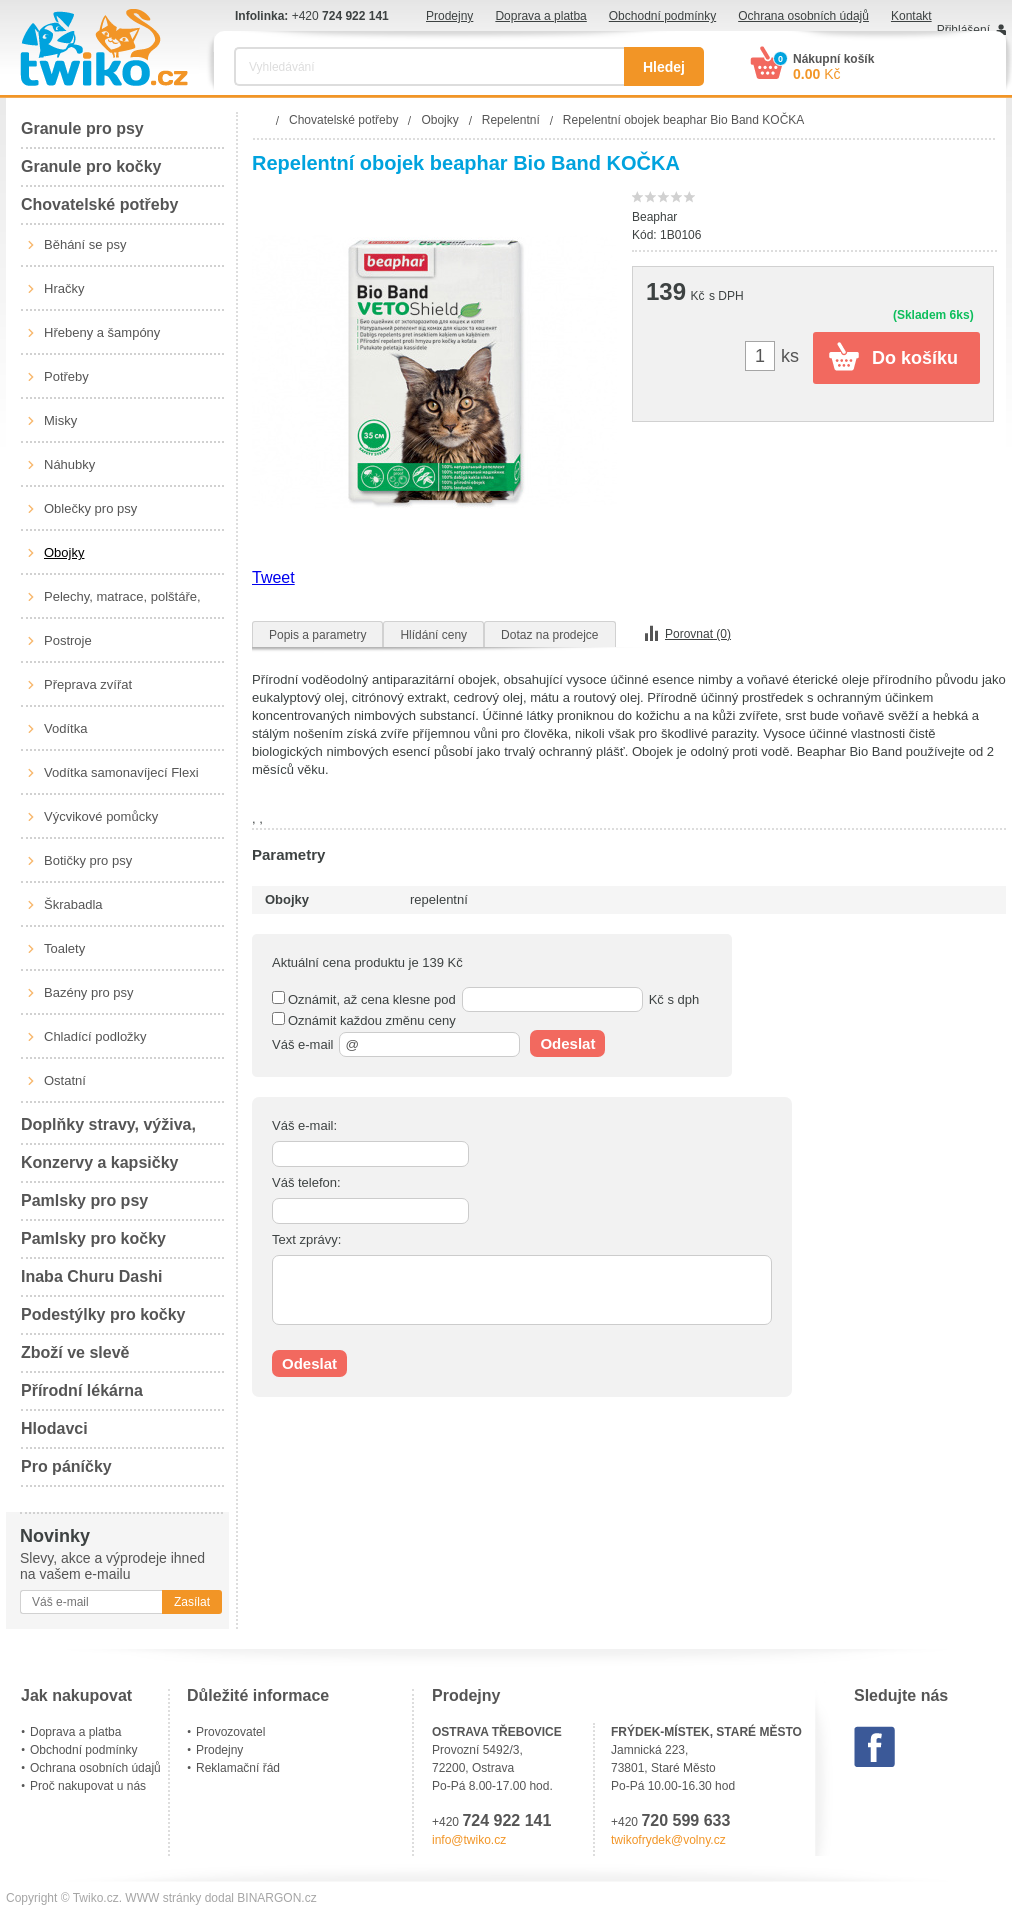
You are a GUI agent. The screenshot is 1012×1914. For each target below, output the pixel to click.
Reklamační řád (238, 1768)
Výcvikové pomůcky (101, 816)
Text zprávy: (306, 1239)
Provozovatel (230, 1732)
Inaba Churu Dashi (91, 1276)
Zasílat (192, 1602)
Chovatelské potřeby (99, 204)
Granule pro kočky (91, 166)
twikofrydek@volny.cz (668, 1840)
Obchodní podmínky (662, 16)
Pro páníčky (66, 1466)
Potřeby (66, 376)
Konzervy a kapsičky (99, 1162)
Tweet (273, 577)
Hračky (64, 288)
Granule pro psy (82, 128)
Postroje (68, 640)
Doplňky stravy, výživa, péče (108, 1130)
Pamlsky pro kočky (93, 1238)
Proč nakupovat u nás (88, 1786)
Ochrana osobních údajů (803, 16)
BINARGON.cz (276, 1898)
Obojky (64, 552)
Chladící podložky (95, 1036)
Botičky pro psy (88, 860)
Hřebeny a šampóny (102, 332)
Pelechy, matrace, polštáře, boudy (122, 604)
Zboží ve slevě (75, 1352)
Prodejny (449, 16)
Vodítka (65, 728)
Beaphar (654, 217)
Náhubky (69, 464)
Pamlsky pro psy (84, 1200)
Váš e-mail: (304, 1125)
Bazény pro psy (89, 992)
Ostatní (65, 1080)
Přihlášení (963, 30)
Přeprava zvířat (88, 684)
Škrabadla (73, 904)
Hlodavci (54, 1428)
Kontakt (911, 16)
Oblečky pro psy (90, 508)
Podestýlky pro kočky (103, 1314)
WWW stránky (163, 1898)
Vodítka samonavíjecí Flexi (121, 772)
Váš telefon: (306, 1182)
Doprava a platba (540, 16)
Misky (60, 420)
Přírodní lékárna (82, 1390)
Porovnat (698, 634)
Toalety (64, 948)
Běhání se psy (85, 244)
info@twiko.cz (469, 1840)
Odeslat (567, 1043)
